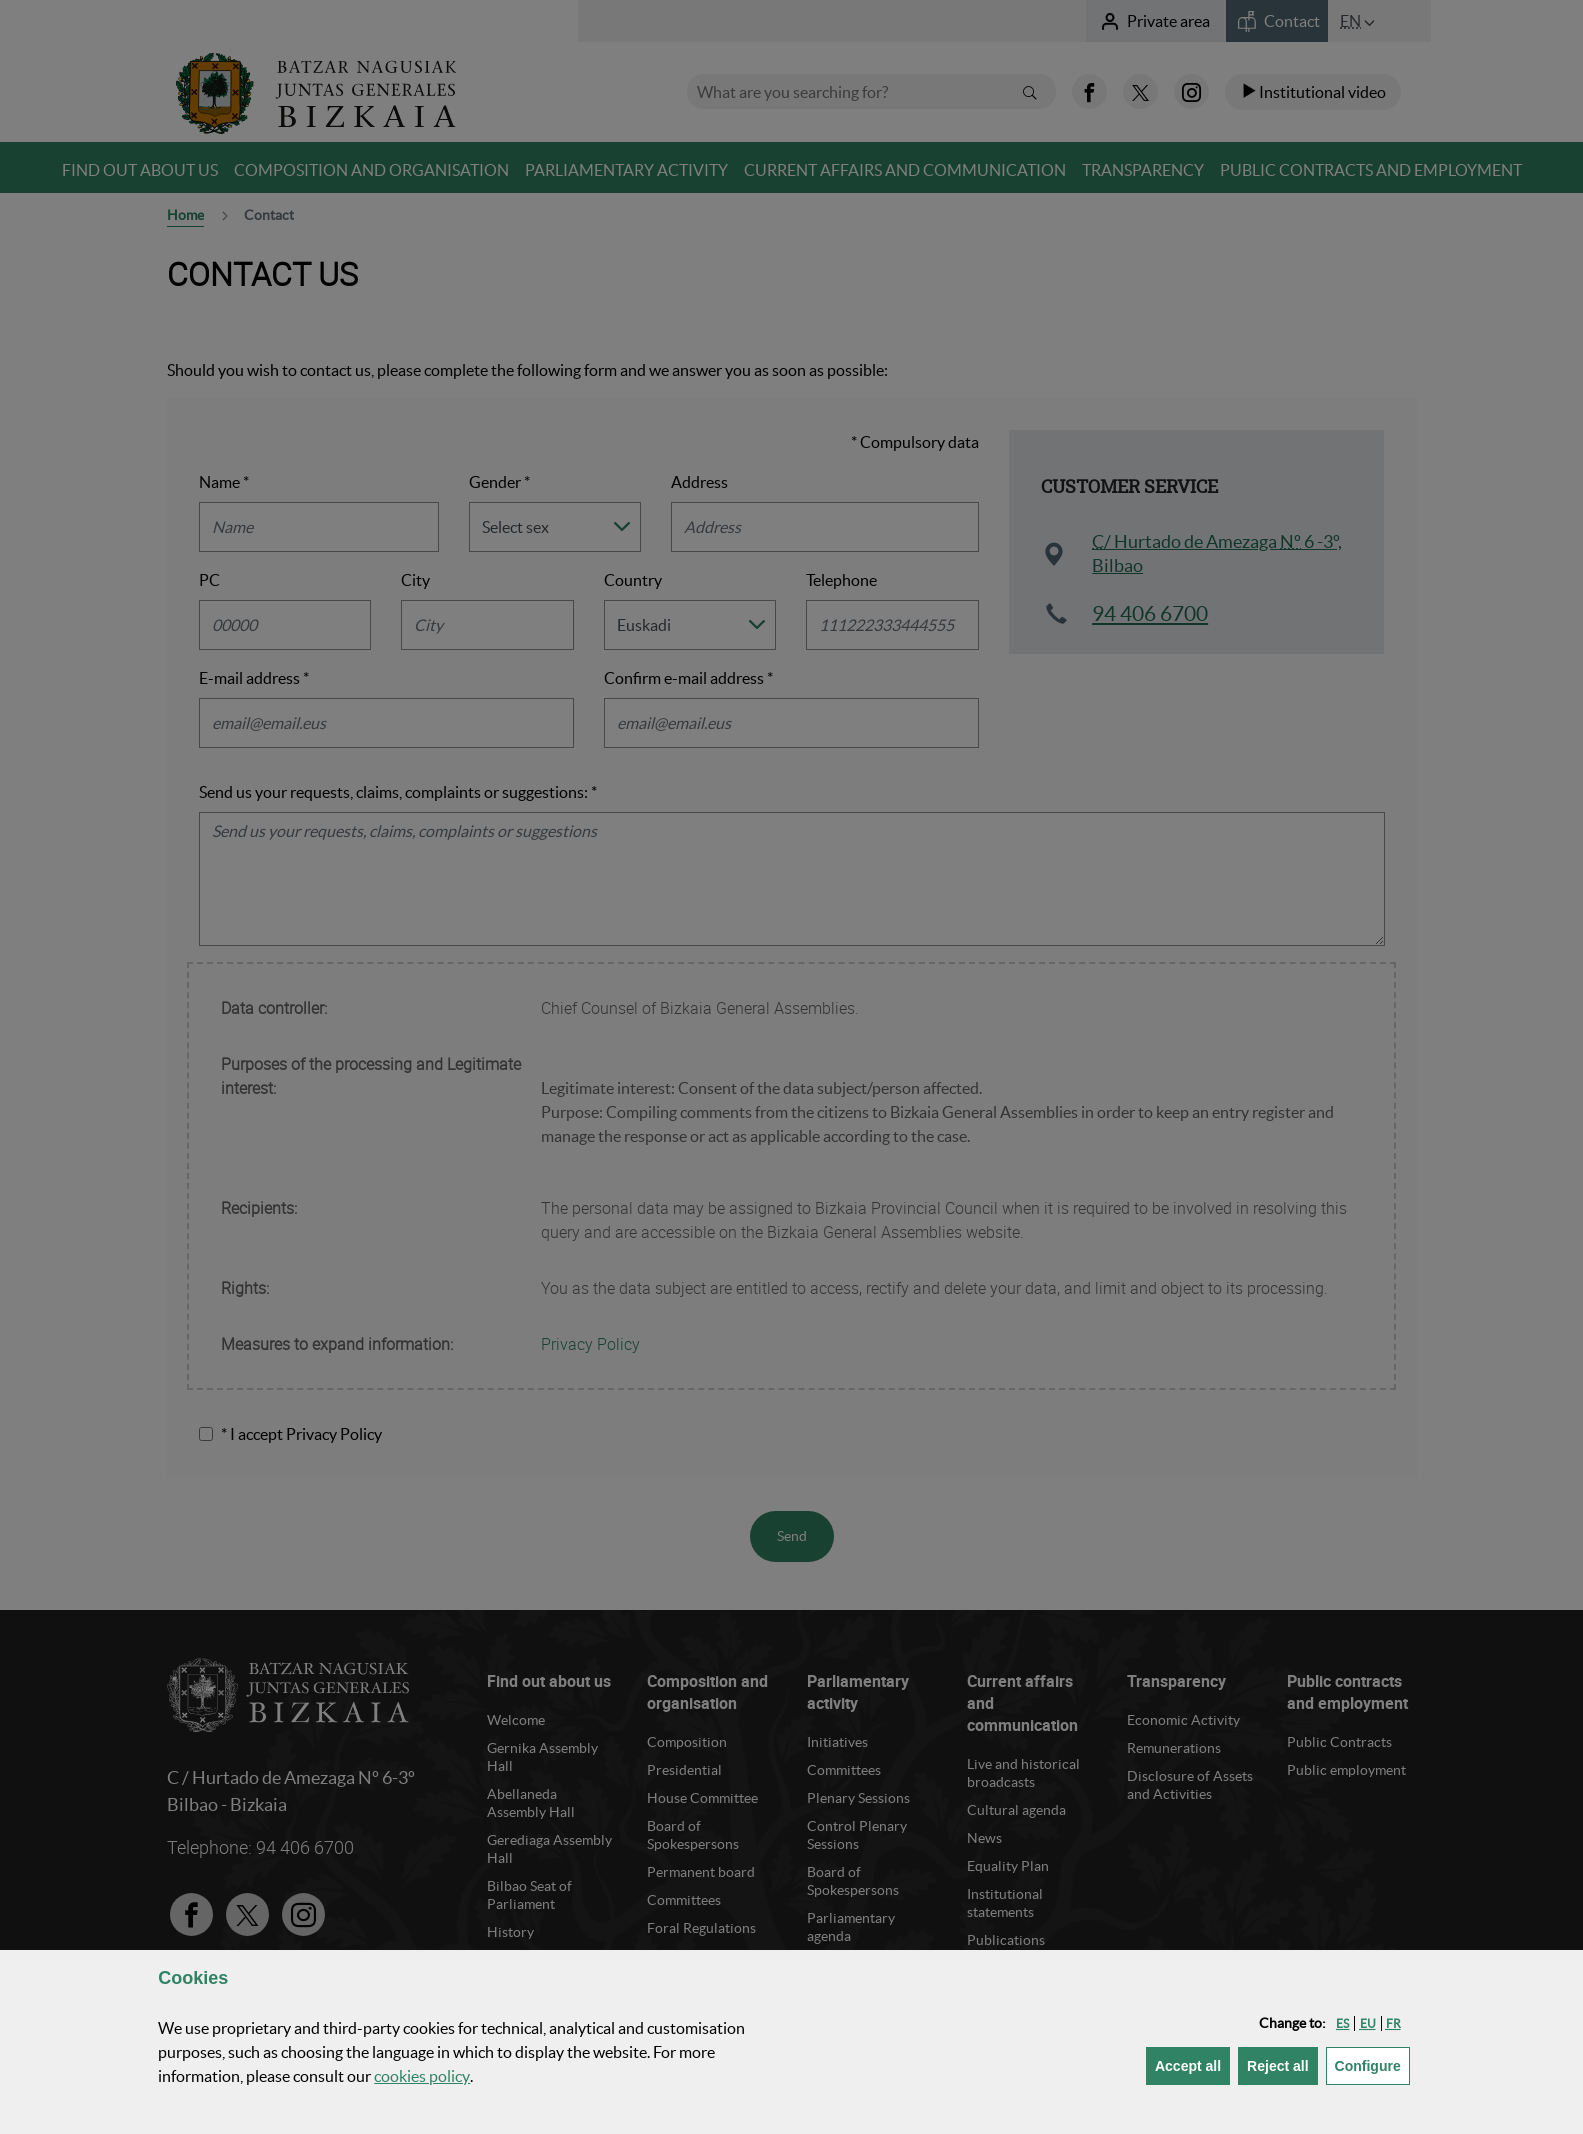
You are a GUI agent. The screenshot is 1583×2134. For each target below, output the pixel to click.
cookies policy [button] (422, 2076)
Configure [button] (1372, 2064)
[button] (1342, 2023)
